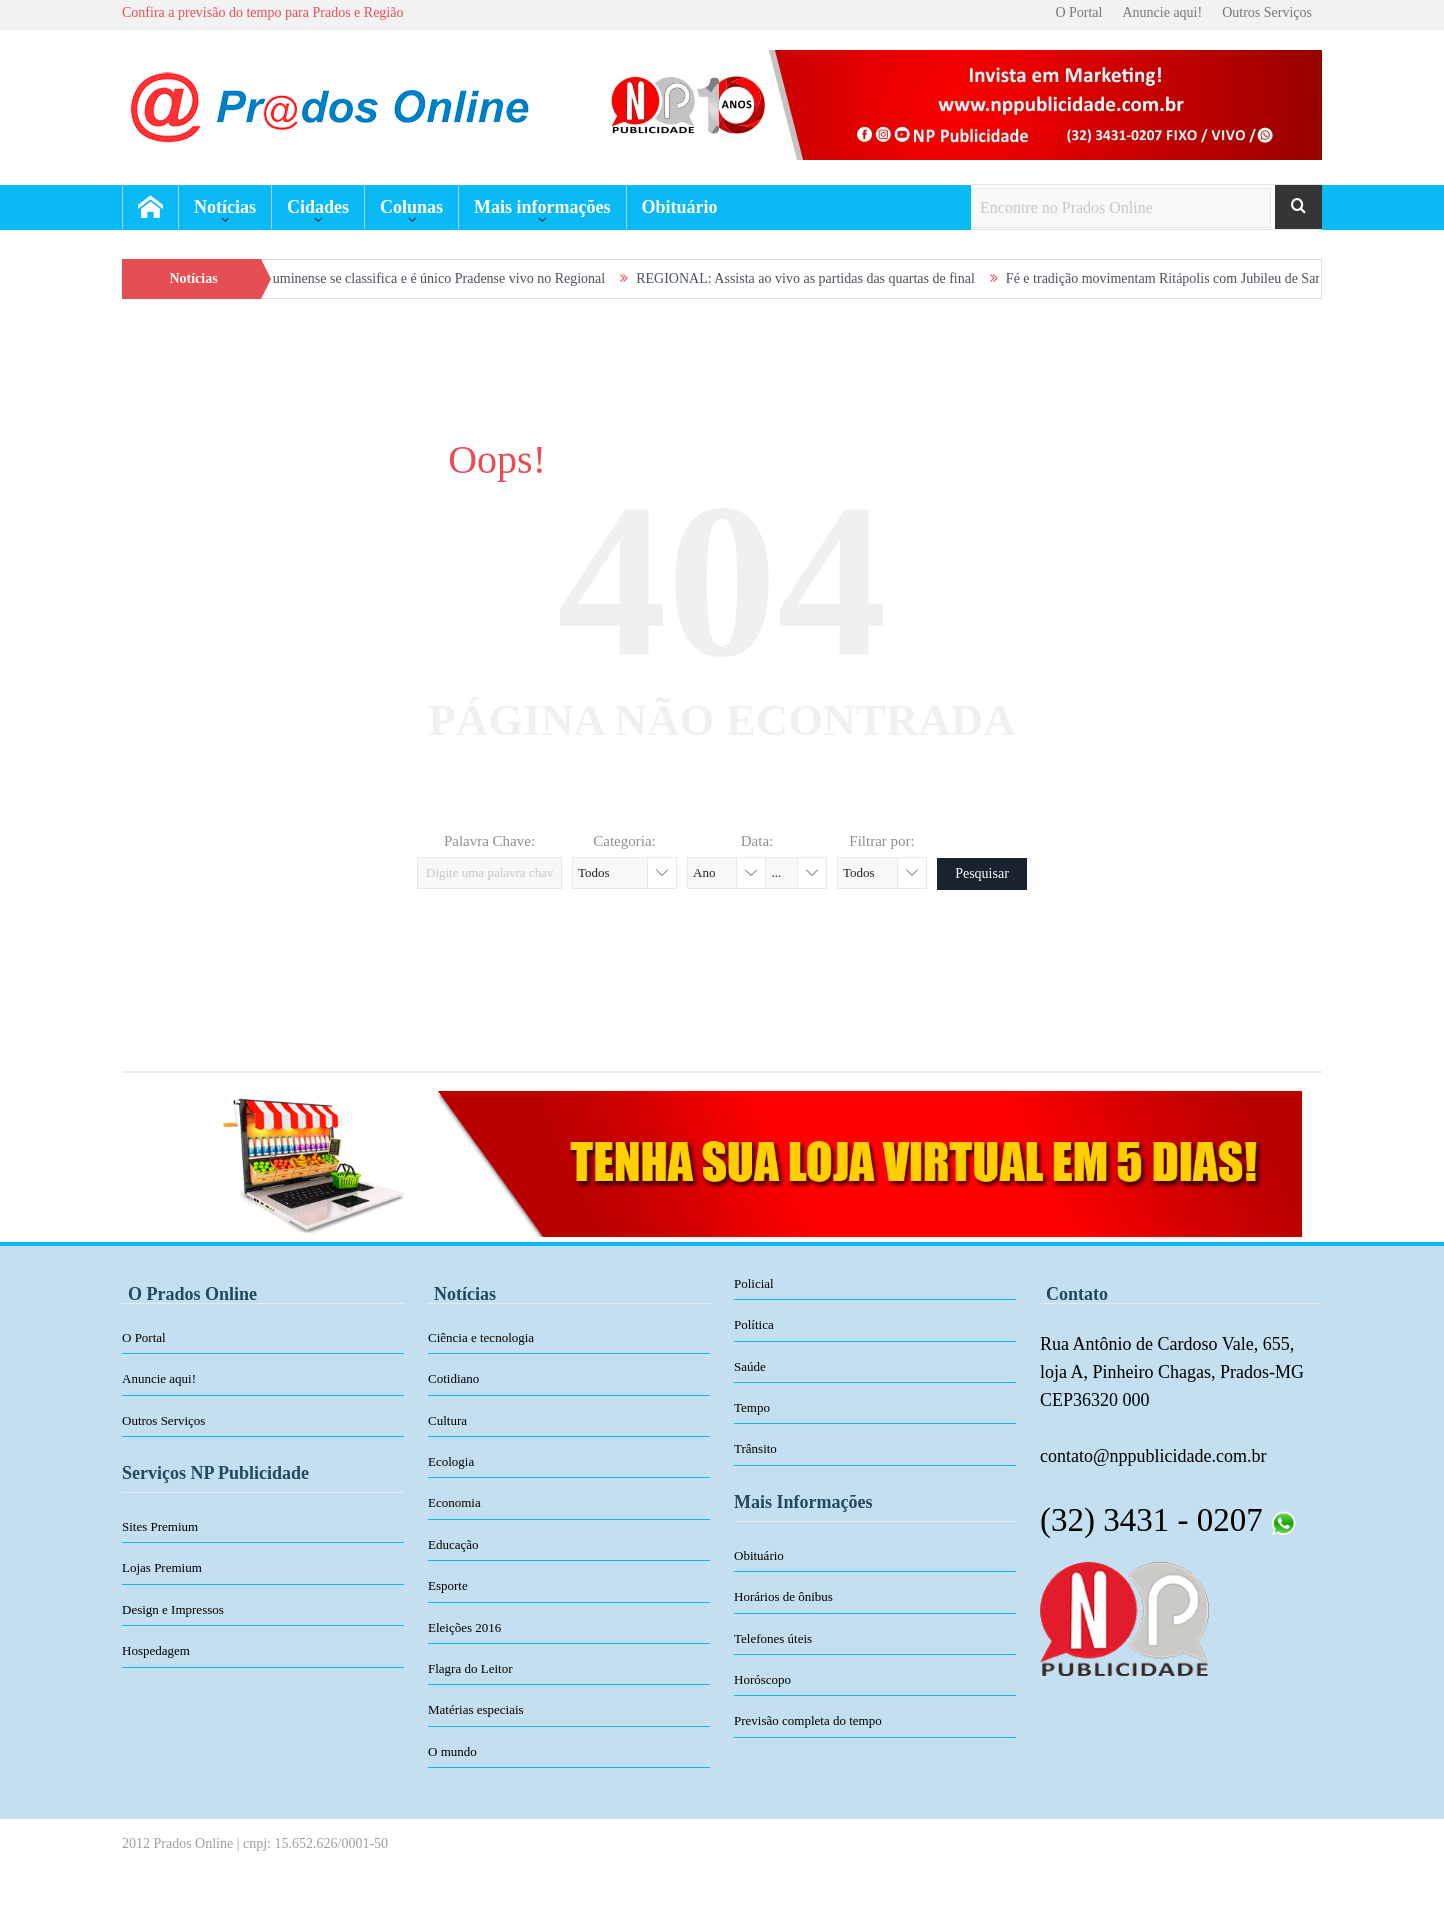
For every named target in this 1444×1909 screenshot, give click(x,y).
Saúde (750, 1366)
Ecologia (451, 1461)
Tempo (752, 1407)
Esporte (448, 1585)
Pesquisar (982, 873)
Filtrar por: (881, 841)
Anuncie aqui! (1162, 12)
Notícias (225, 207)
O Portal (1078, 12)
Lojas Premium (162, 1567)
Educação (453, 1544)
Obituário (680, 207)
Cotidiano (453, 1378)
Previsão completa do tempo (808, 1720)
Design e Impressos (173, 1609)
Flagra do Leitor (470, 1668)
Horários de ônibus (783, 1596)
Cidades (318, 207)
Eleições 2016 (464, 1627)
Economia (454, 1502)
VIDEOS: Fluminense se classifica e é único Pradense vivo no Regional (420, 278)
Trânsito (755, 1448)
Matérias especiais (476, 1709)
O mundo (452, 1751)
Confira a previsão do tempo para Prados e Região (262, 12)
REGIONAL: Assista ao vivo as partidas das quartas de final (822, 278)
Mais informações (542, 207)
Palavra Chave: (489, 841)
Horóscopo (762, 1679)
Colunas (411, 207)
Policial (754, 1283)
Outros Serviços (1267, 12)
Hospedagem (156, 1650)
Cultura (447, 1420)
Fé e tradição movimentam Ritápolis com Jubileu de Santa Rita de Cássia (1227, 278)
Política (754, 1324)
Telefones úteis (773, 1638)
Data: (757, 841)
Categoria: (624, 841)
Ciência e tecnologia (481, 1337)
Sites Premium (160, 1526)
